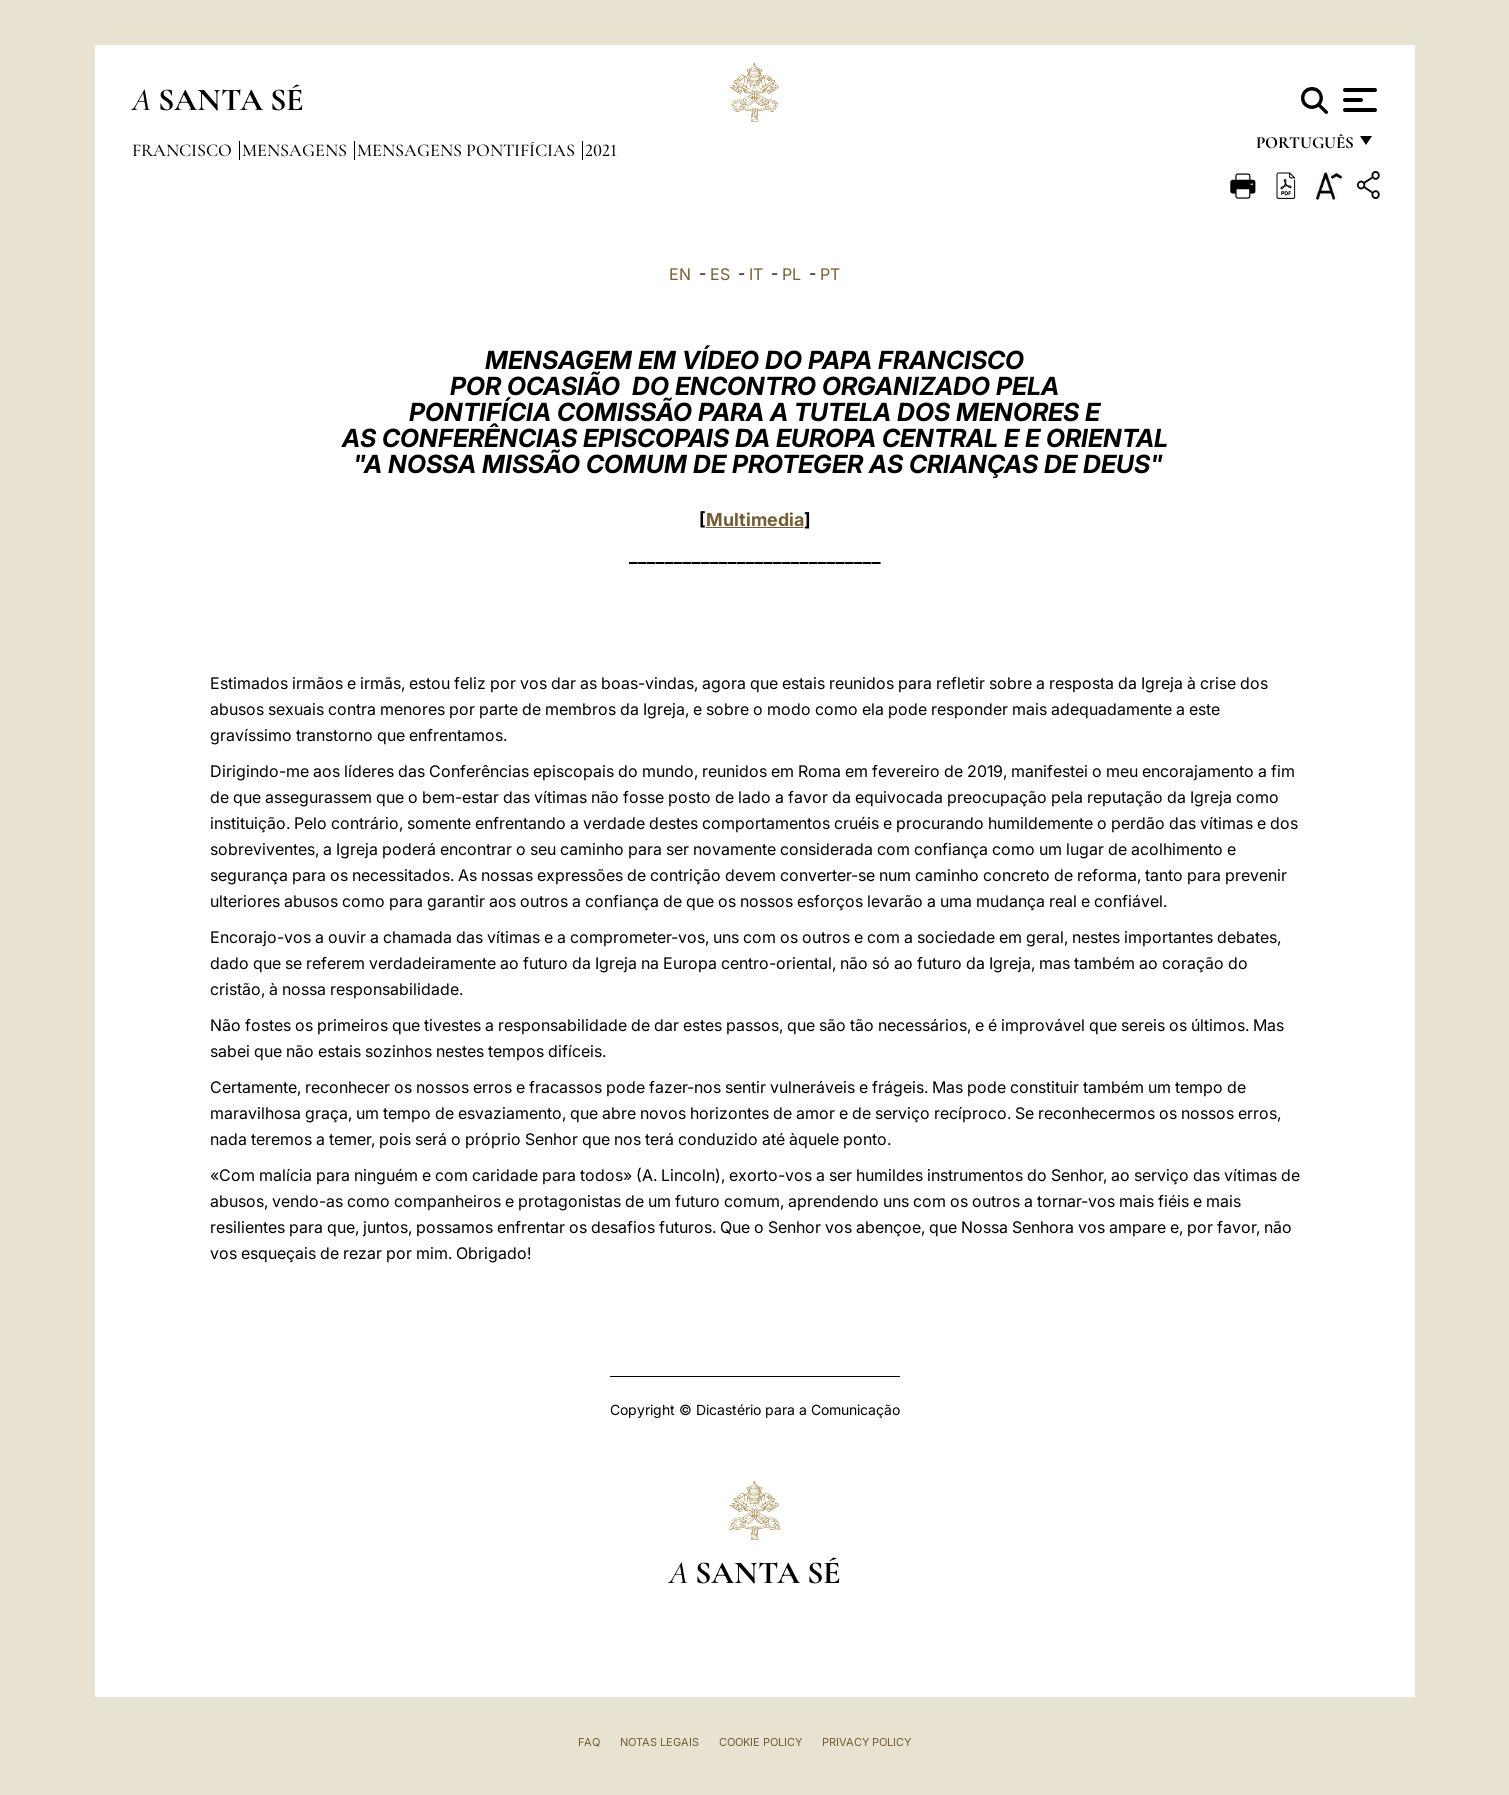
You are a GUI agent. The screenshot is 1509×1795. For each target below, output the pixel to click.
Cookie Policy (760, 1742)
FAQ (589, 1742)
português (1304, 147)
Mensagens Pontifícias (468, 150)
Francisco (184, 150)
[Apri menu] (1357, 100)
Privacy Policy (866, 1742)
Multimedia (755, 519)
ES (720, 274)
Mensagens (296, 150)
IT (756, 274)
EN (680, 274)
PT (830, 274)
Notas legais (659, 1742)
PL (791, 274)
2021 (601, 150)
